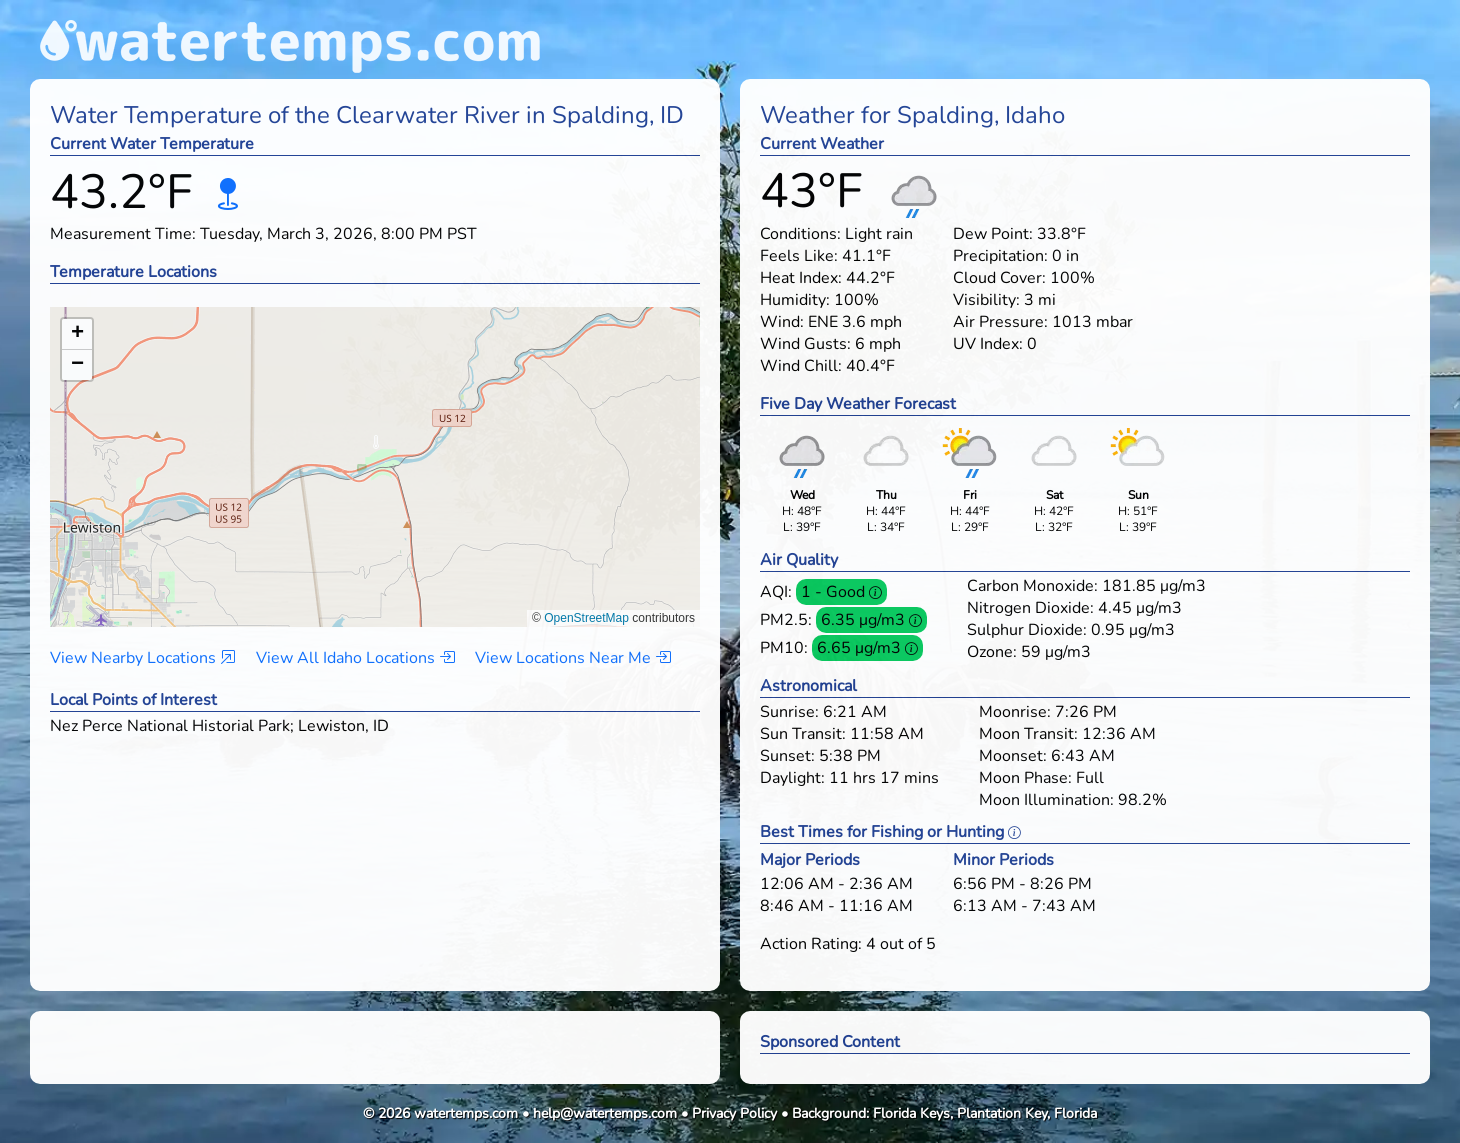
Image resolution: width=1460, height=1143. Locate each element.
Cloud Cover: (999, 278)
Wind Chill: (801, 366)
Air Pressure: (1000, 322)
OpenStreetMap (586, 618)
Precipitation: (1000, 256)
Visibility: (986, 300)
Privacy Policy (734, 1113)
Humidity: (795, 300)
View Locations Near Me (573, 658)
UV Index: (988, 344)
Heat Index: (801, 278)
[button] (375, 447)
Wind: (782, 322)
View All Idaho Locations (355, 658)
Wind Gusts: (805, 344)
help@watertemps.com (605, 1113)
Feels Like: (799, 256)
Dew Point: (993, 234)
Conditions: (800, 234)
